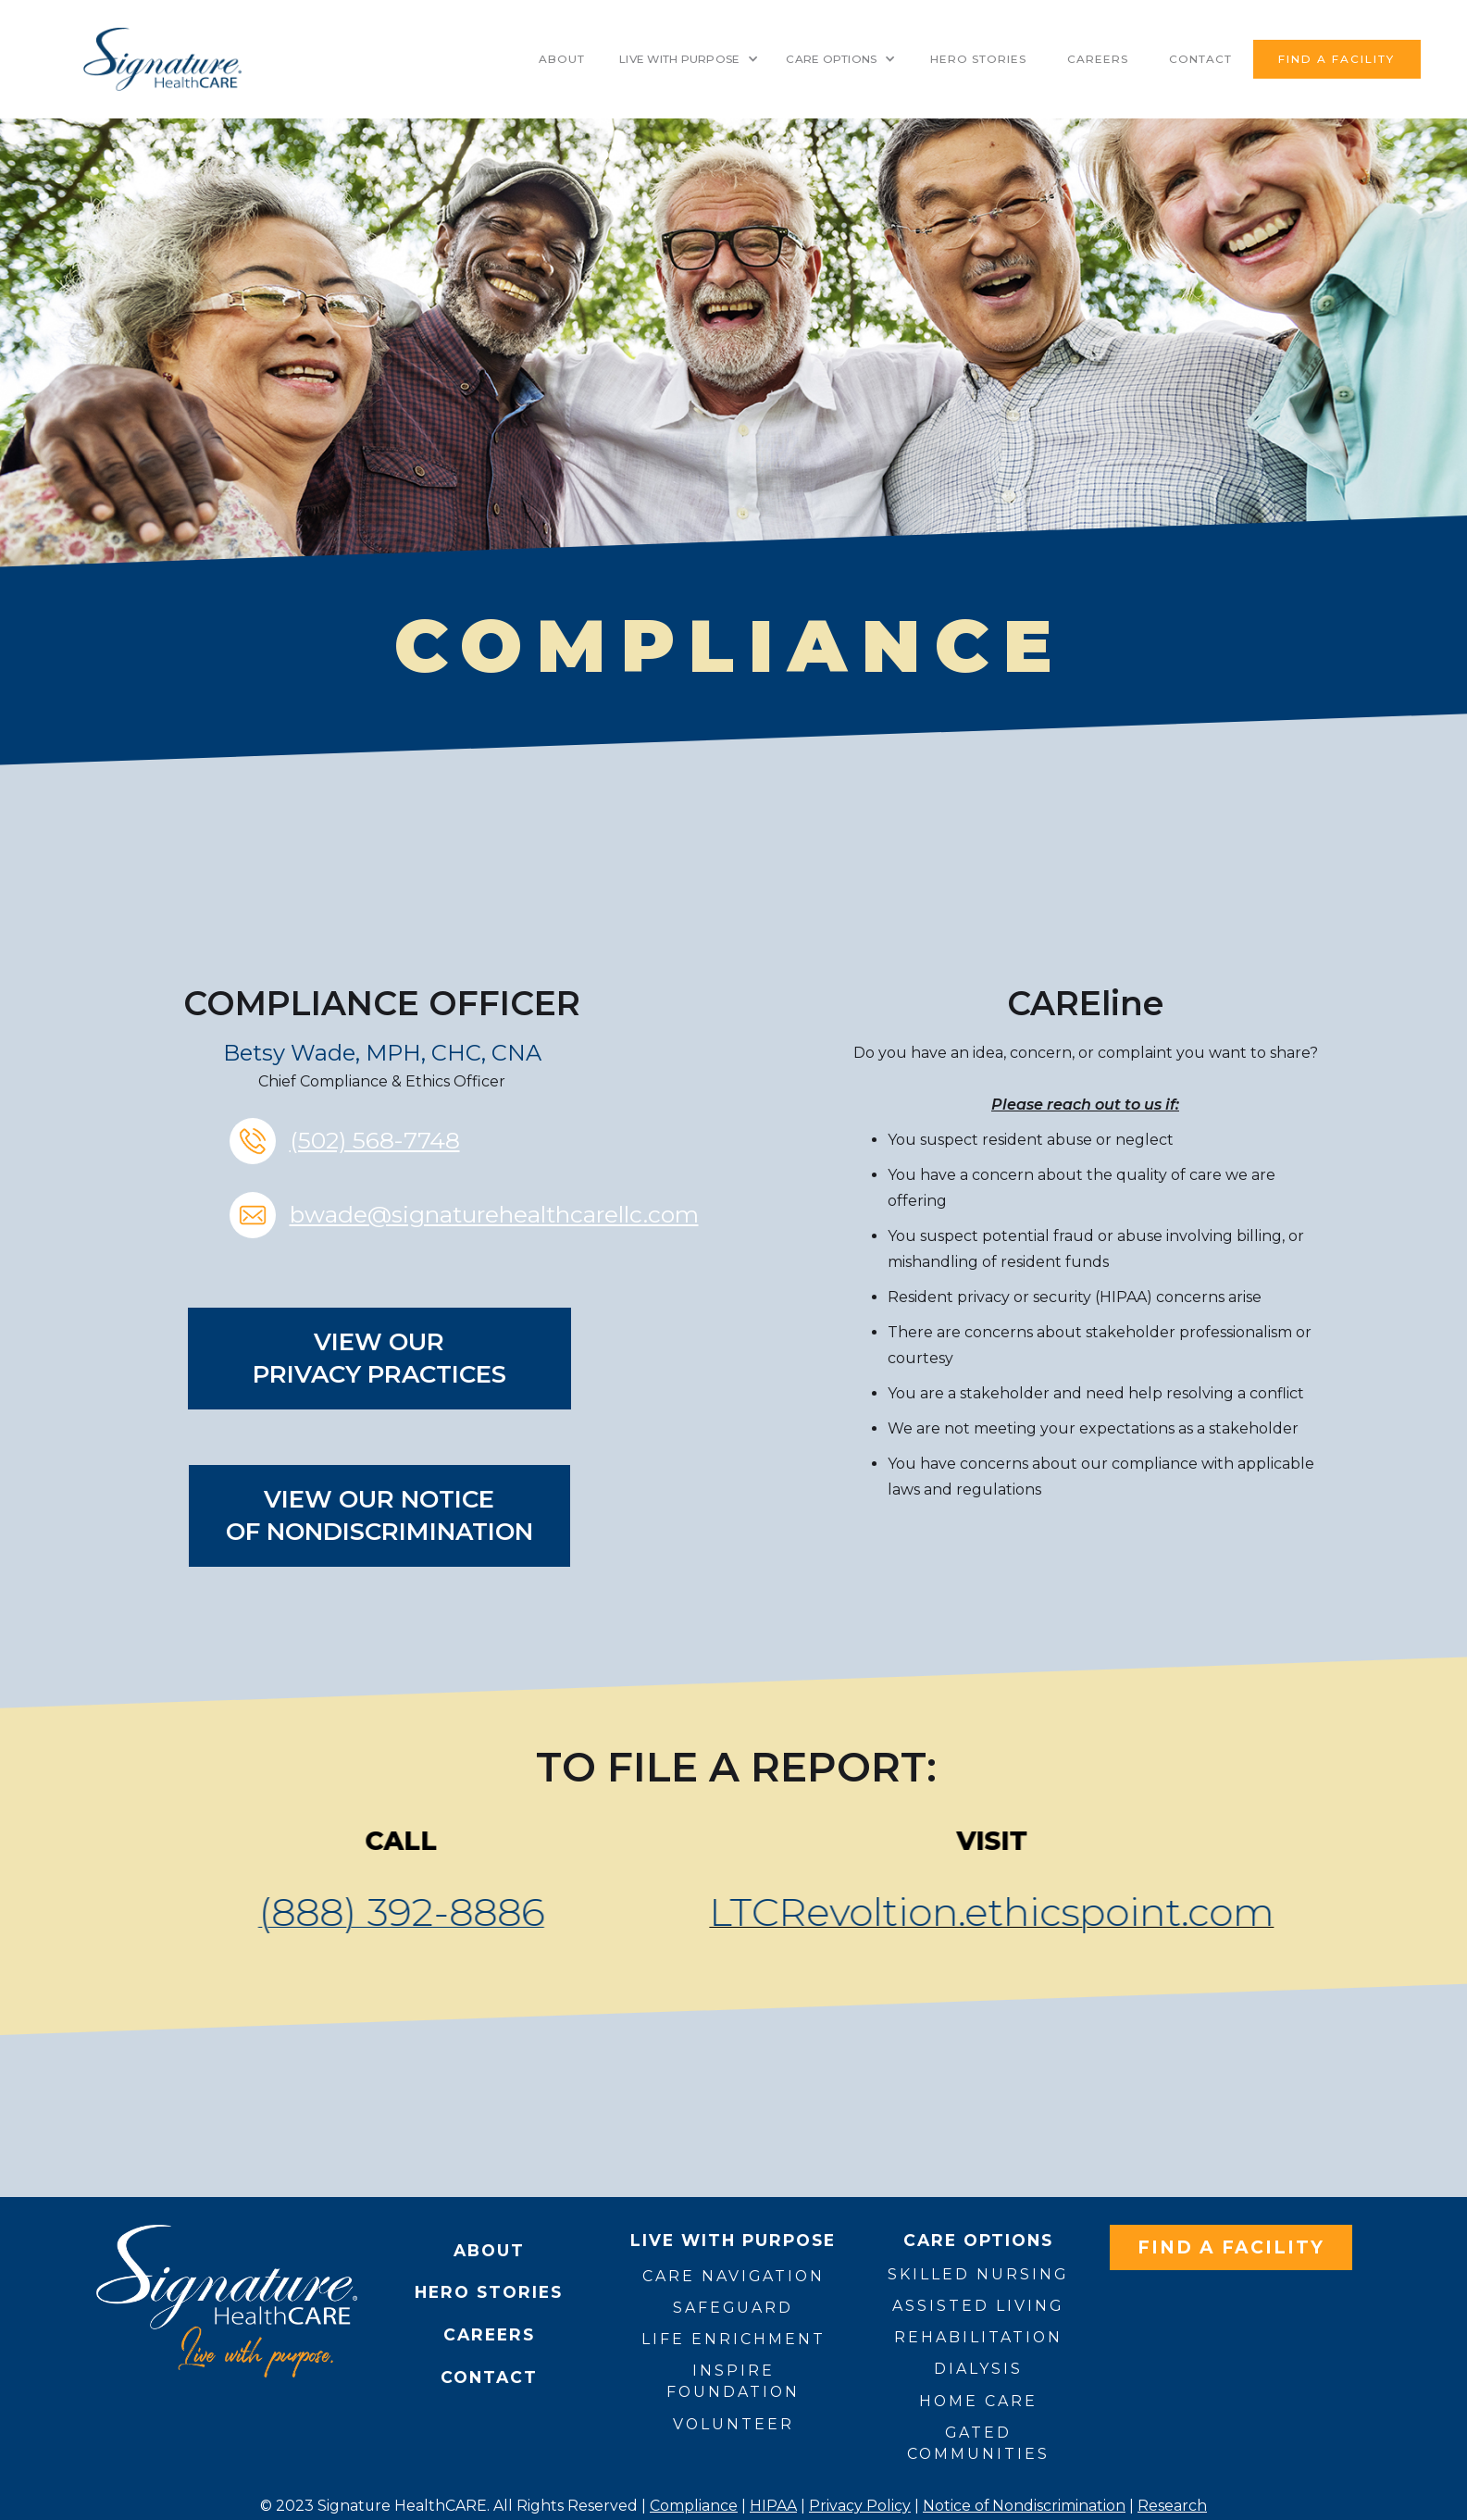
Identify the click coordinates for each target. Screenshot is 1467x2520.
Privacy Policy (860, 2505)
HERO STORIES (978, 59)
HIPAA (773, 2505)
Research (1172, 2505)
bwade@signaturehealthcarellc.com (494, 1214)
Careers (1097, 59)
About (562, 59)
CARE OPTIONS (831, 59)
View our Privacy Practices (379, 1358)
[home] (162, 59)
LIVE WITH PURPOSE (679, 59)
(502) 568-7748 (375, 1140)
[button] (688, 59)
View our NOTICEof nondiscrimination (379, 1515)
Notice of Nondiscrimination (1024, 2505)
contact (1200, 59)
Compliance (694, 2505)
